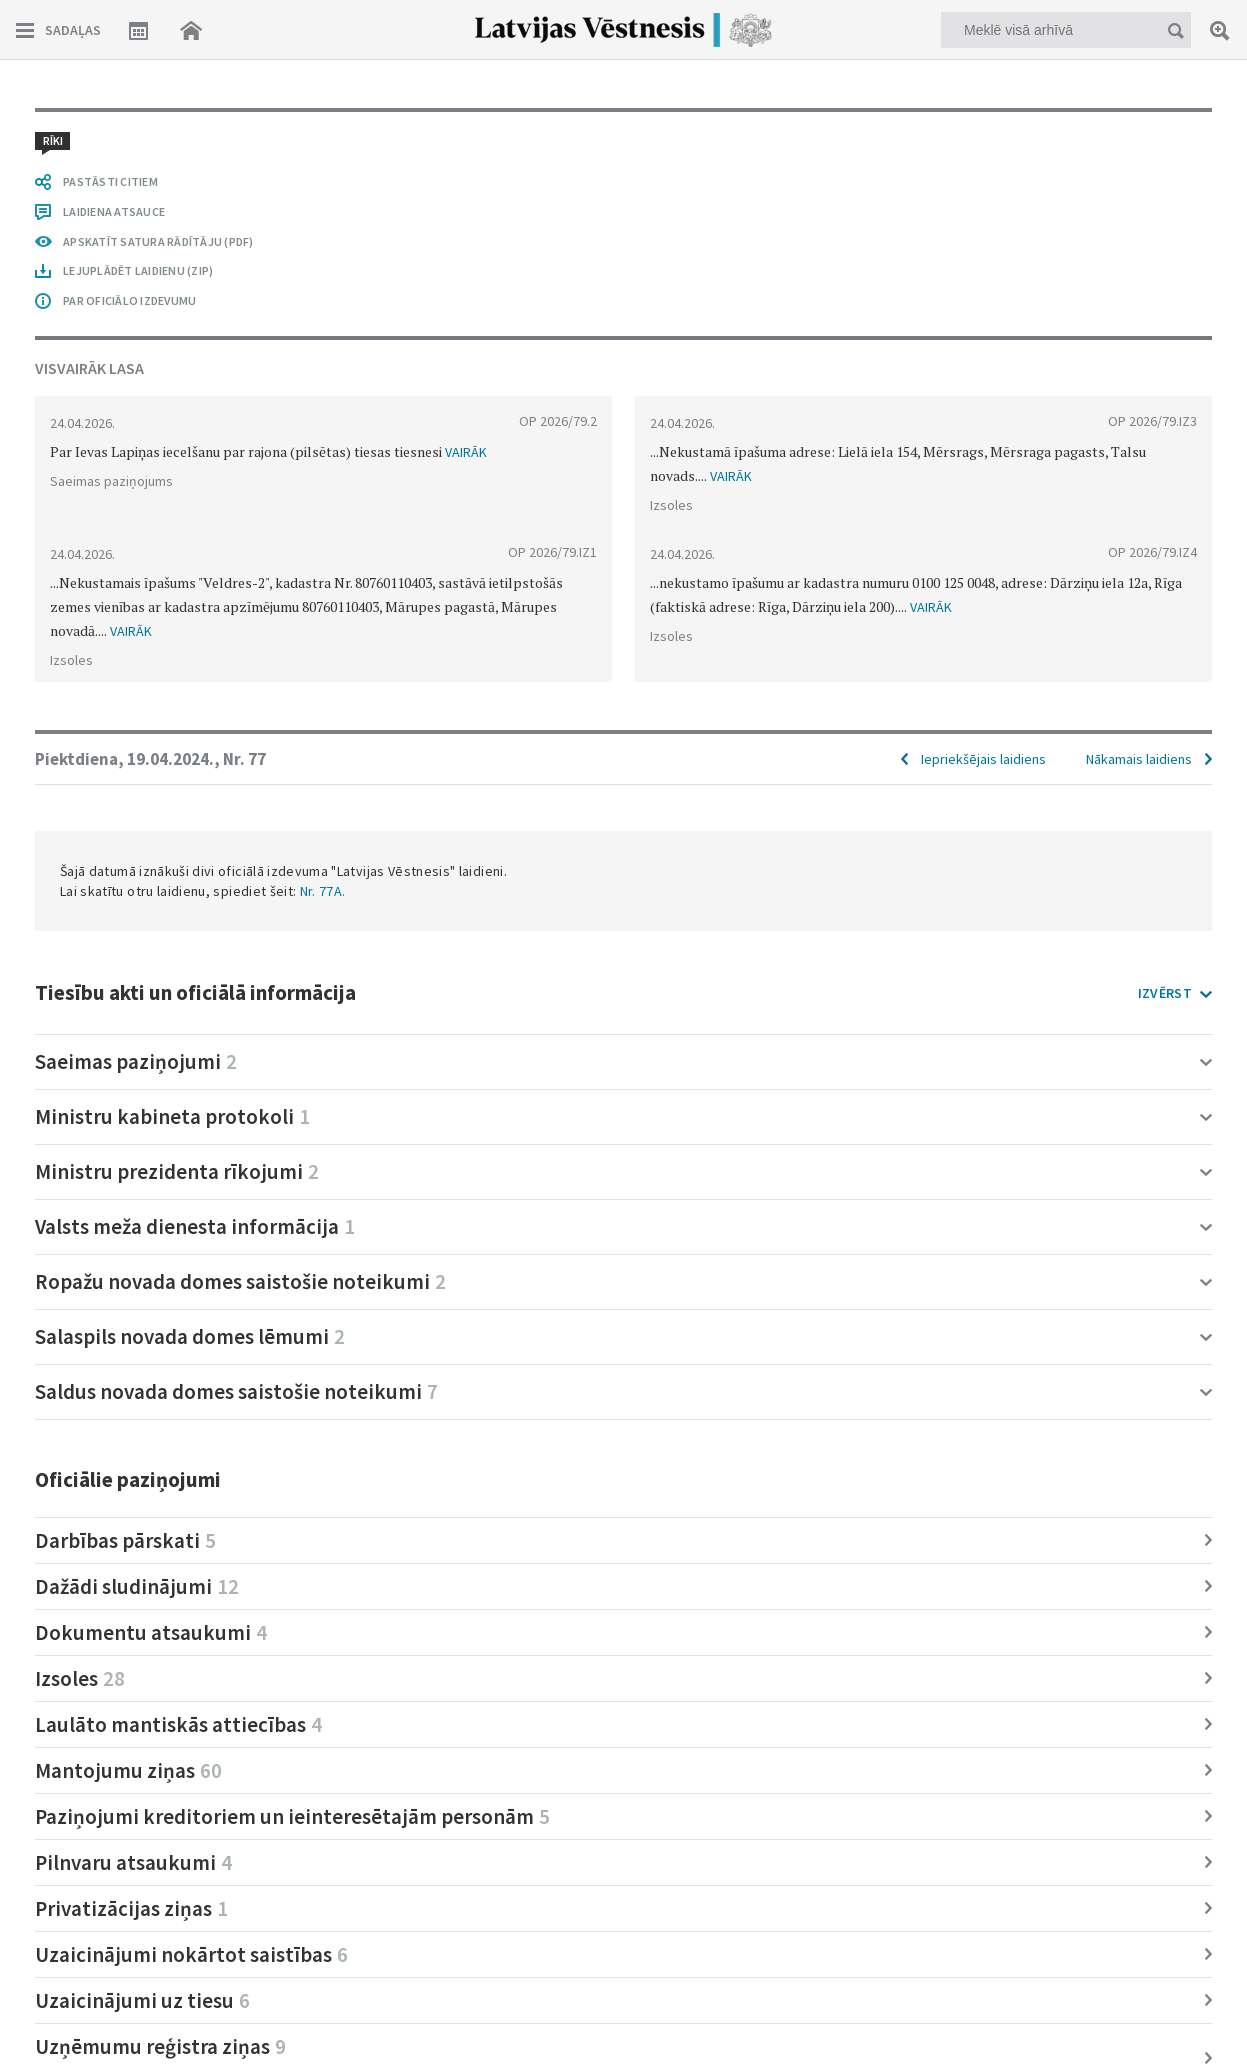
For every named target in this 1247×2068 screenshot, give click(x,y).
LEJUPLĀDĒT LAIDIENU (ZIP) (138, 270)
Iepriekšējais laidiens (983, 759)
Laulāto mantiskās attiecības (178, 1724)
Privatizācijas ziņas (131, 1908)
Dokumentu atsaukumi (151, 1632)
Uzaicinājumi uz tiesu (142, 2000)
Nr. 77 (244, 759)
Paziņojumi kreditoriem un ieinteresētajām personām (292, 1816)
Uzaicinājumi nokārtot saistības (191, 1954)
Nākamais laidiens (1139, 759)
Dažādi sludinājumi (137, 1586)
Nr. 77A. (323, 891)
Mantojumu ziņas (128, 1770)
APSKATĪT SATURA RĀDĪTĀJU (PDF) (158, 241)
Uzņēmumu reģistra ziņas (160, 2046)
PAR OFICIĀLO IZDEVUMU (129, 300)
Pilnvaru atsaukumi (133, 1862)
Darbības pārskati (125, 1540)
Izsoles (80, 1678)
